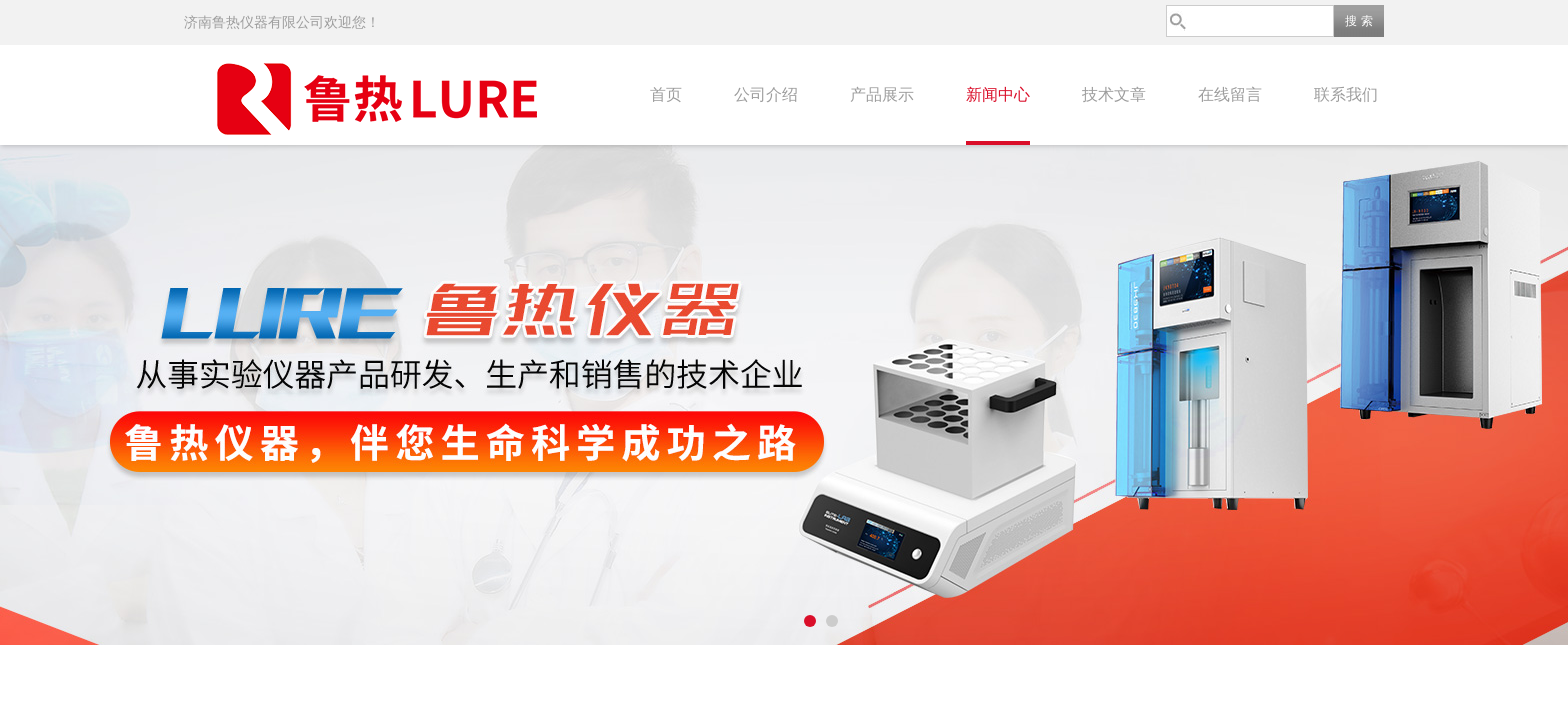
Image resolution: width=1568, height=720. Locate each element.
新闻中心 (998, 94)
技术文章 (1114, 94)
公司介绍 (766, 94)
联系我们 (1346, 94)
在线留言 (1230, 94)
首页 (666, 94)
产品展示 (882, 94)
